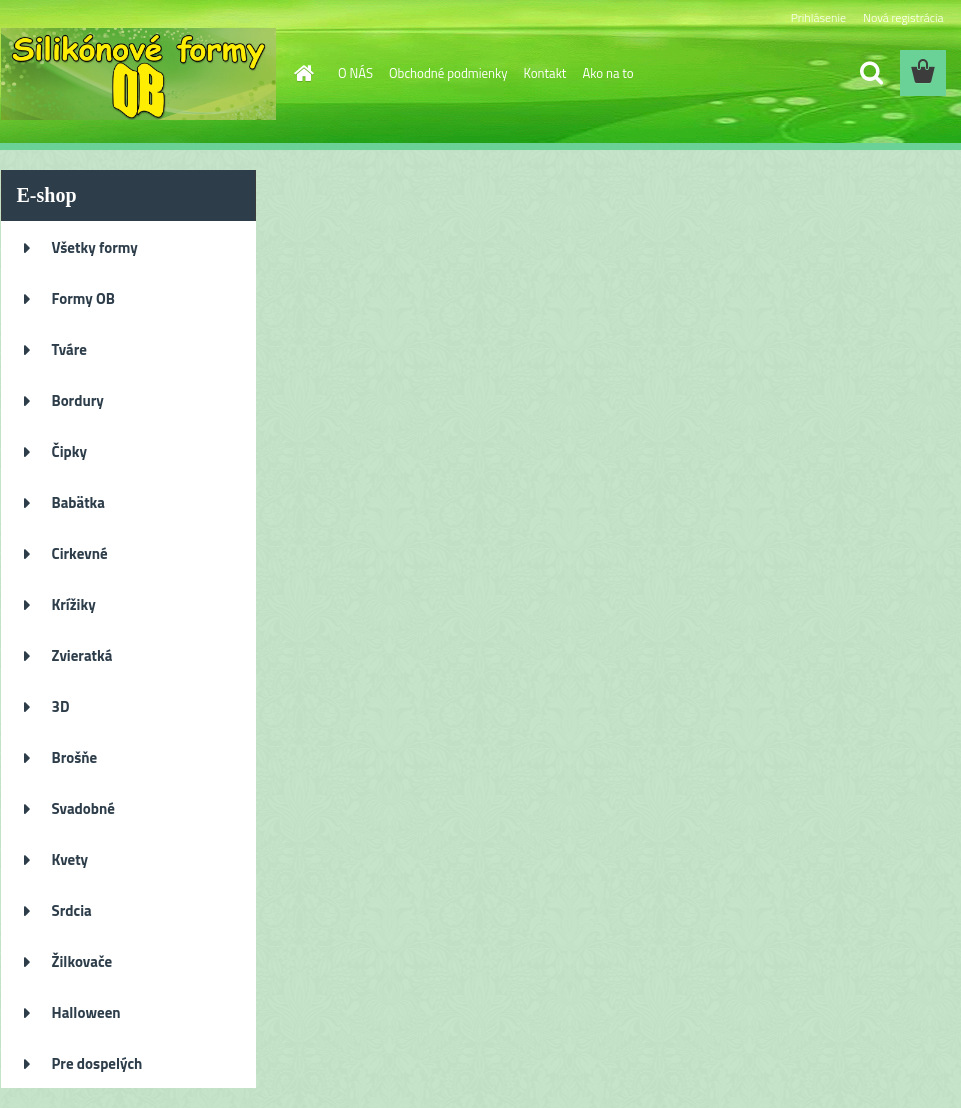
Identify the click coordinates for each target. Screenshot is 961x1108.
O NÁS (355, 73)
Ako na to (607, 73)
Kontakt (545, 73)
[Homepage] (300, 73)
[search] (871, 73)
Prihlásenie (818, 17)
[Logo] (138, 74)
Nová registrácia (903, 17)
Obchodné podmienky (448, 73)
